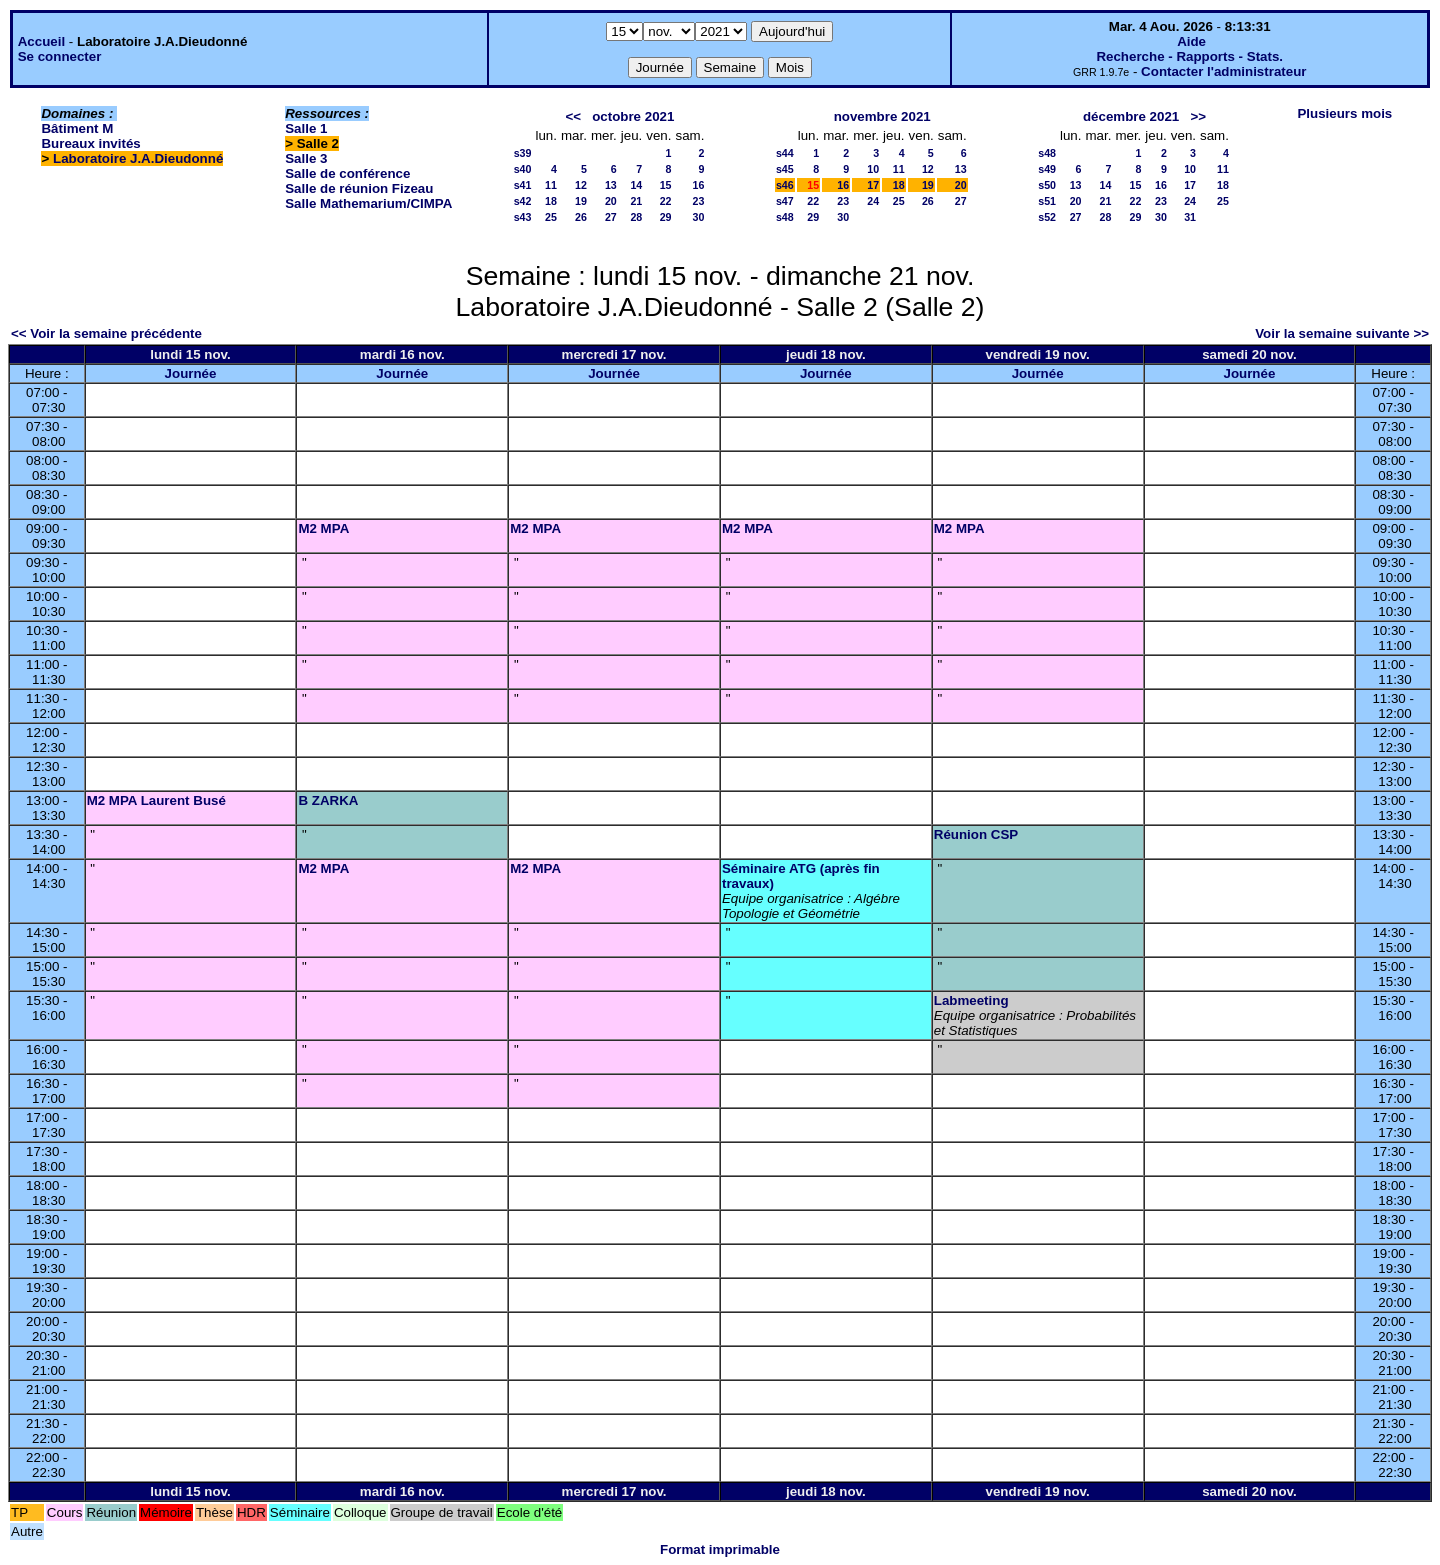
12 (581, 185)
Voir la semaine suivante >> (1342, 333)
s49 (1047, 169)
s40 (523, 169)
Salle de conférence (347, 173)
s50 (1047, 185)
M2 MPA (323, 528)
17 (873, 185)
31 (1190, 217)
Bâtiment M (77, 128)
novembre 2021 (882, 116)
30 (699, 217)
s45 (785, 169)
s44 (785, 153)
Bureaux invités (90, 143)
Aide (1191, 41)
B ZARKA (328, 800)
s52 (1047, 217)
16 (699, 185)
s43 (523, 217)
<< (573, 116)
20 (611, 201)
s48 (785, 217)
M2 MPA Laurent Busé (156, 800)
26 (581, 217)
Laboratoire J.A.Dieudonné (138, 158)
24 (873, 201)
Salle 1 (306, 128)
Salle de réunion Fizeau (359, 188)
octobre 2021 (633, 116)
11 (551, 185)
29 (666, 217)
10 (873, 169)
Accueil (41, 41)
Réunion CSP (976, 834)
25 (551, 217)
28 (636, 217)
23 (699, 201)
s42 (523, 201)
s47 (785, 201)
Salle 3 (306, 158)
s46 (785, 185)
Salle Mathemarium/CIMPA (368, 203)
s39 (523, 153)
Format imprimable (720, 1549)
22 (666, 201)
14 (636, 185)
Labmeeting (971, 1000)
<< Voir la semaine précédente (106, 333)
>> (1198, 116)
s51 (1047, 201)
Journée (191, 373)
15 (666, 185)
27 (611, 217)
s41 (523, 185)
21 (636, 201)
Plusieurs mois (1344, 113)
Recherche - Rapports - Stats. (1189, 56)
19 (581, 201)
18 (551, 201)
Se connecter (60, 56)
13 (611, 185)
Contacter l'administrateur (1223, 71)
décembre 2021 (1131, 116)
